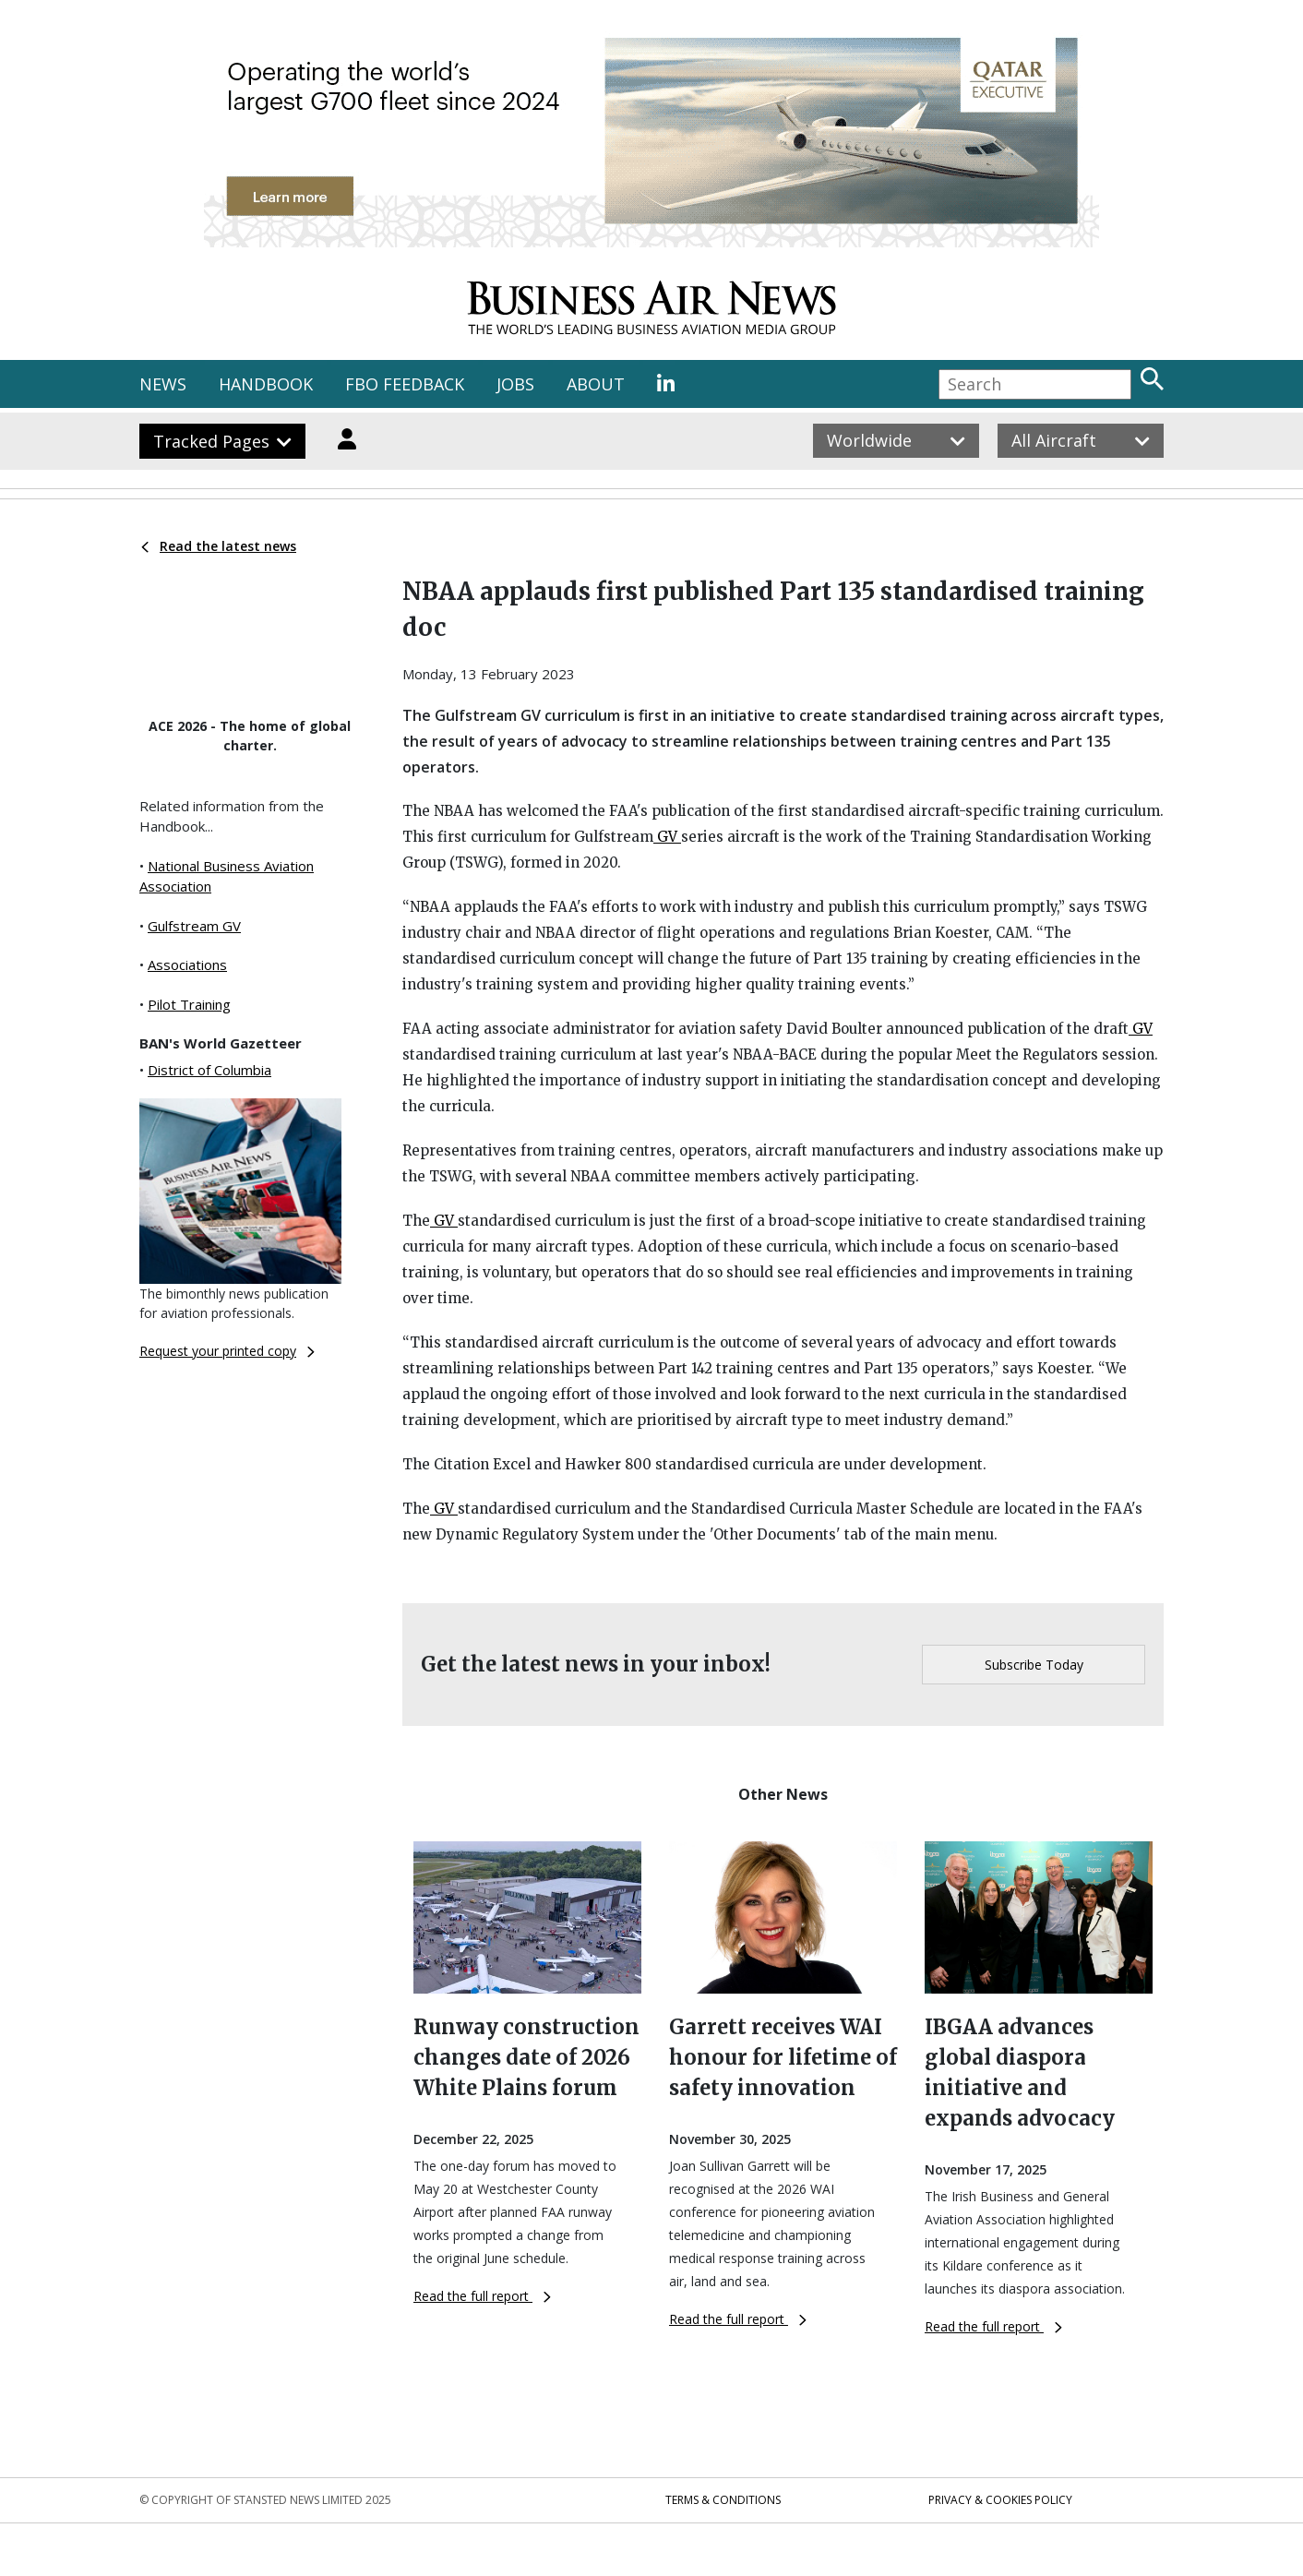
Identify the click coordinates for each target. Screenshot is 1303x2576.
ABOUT (596, 384)
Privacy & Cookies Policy (1000, 2500)
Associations (187, 964)
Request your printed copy (227, 1351)
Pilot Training (189, 1004)
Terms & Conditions (723, 2500)
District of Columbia (209, 1069)
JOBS (515, 384)
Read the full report (482, 2296)
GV (667, 836)
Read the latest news (218, 546)
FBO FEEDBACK (404, 384)
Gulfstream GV (194, 926)
